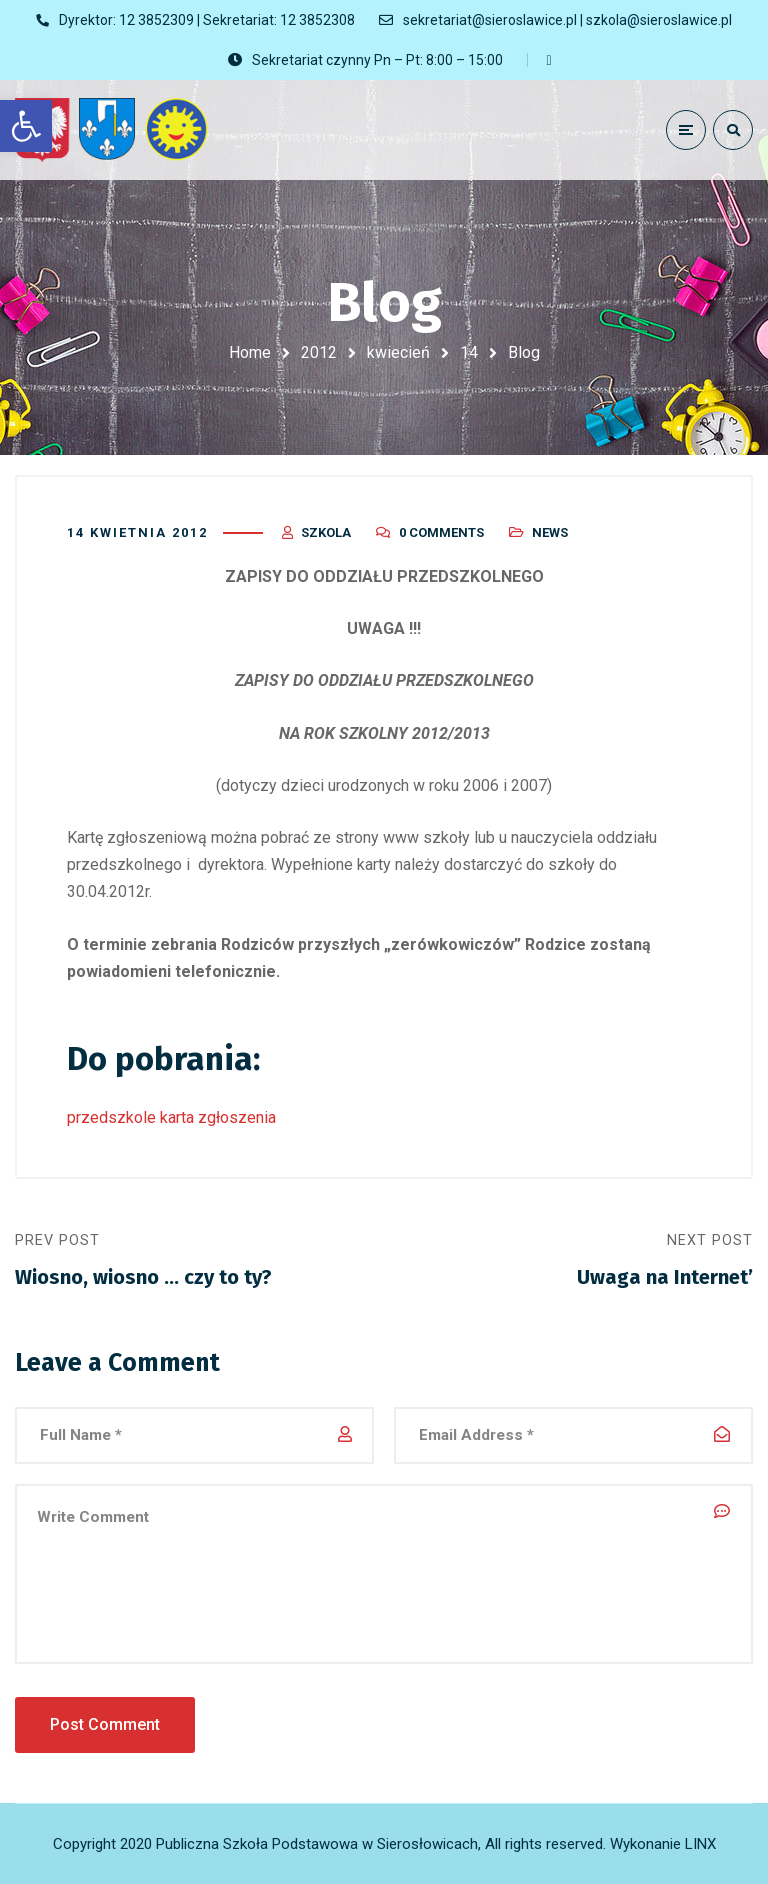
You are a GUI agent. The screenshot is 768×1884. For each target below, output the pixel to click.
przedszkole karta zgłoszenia (171, 1117)
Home (250, 352)
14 (469, 352)
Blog (524, 352)
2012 (319, 352)
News (550, 532)
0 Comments (441, 532)
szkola (326, 532)
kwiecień (398, 352)
